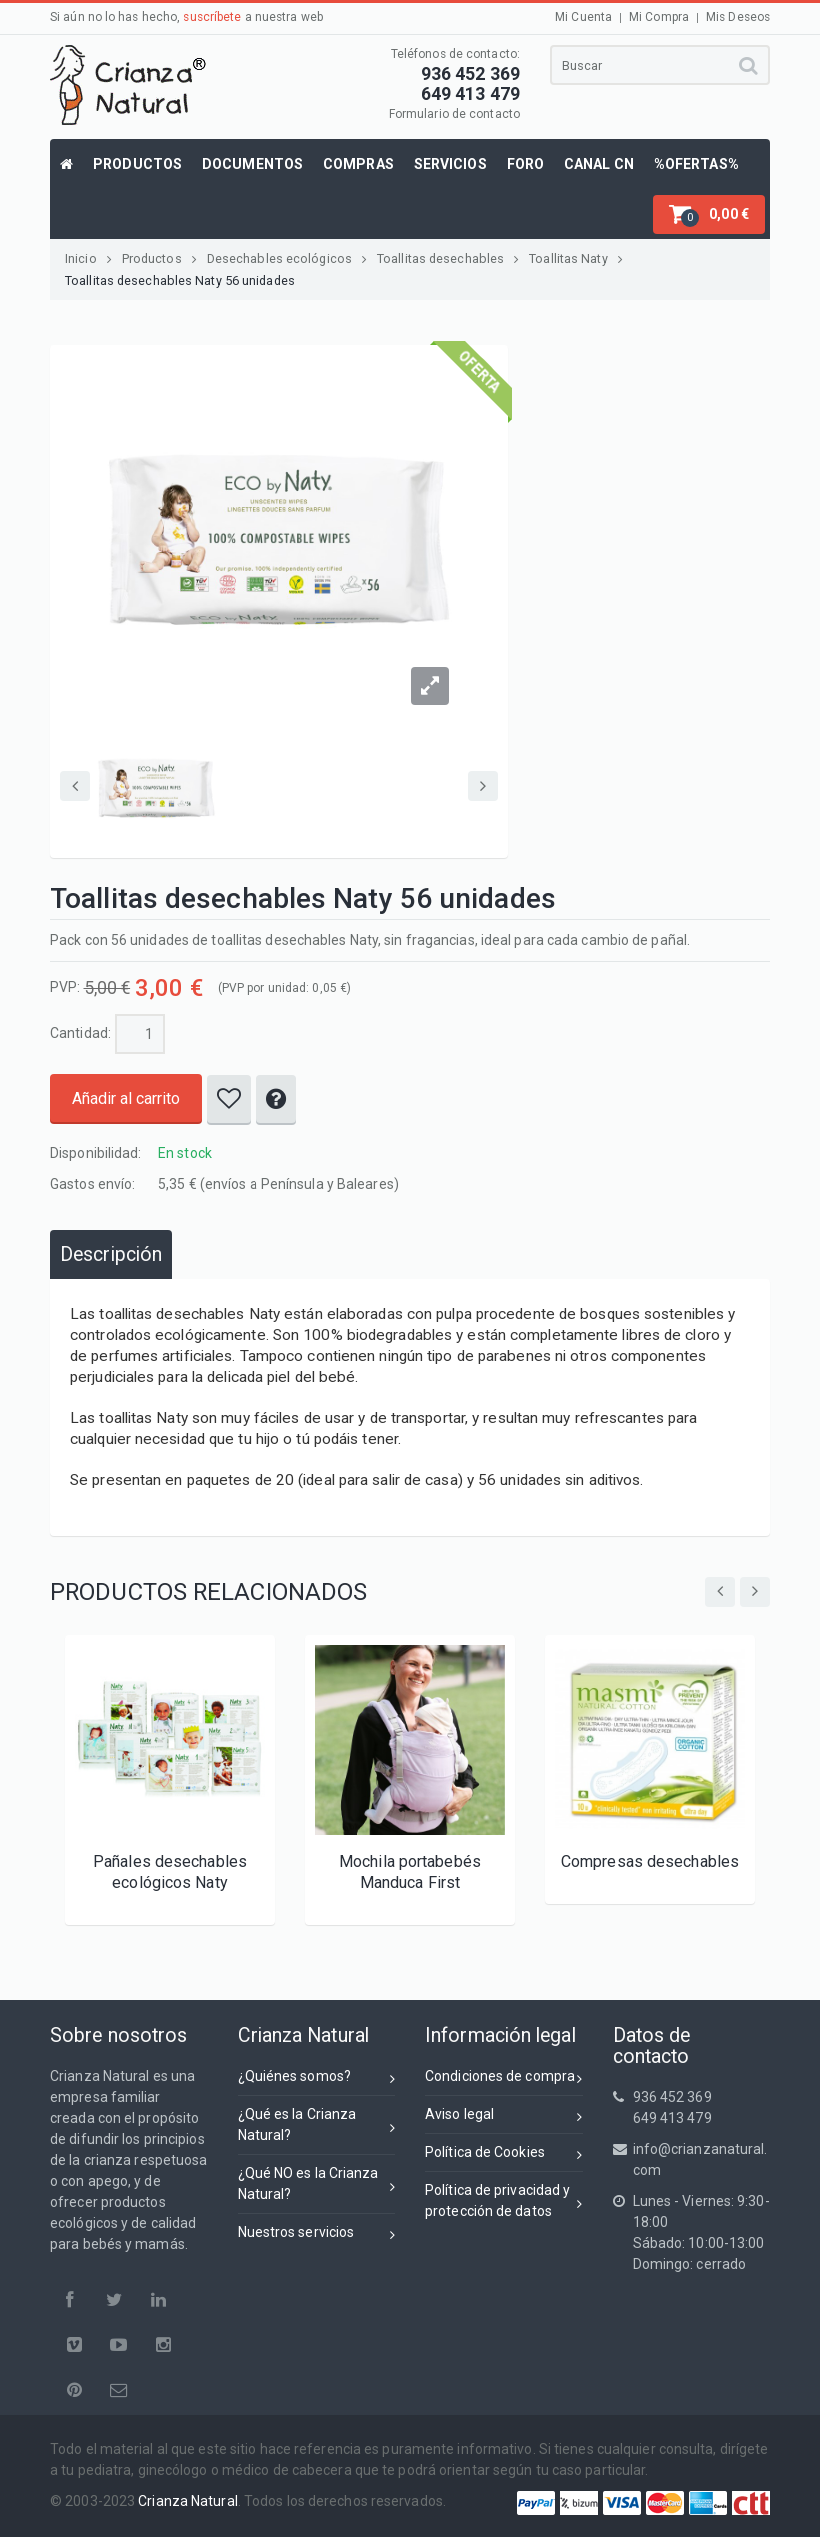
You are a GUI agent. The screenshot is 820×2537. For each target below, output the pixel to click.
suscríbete (212, 17)
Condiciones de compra (504, 2079)
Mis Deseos (738, 17)
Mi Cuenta (583, 17)
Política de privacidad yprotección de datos (504, 2200)
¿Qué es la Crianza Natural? (317, 2124)
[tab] (111, 1254)
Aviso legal (504, 2117)
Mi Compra (659, 17)
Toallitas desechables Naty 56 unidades (180, 280)
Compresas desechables (650, 1861)
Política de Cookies (504, 2155)
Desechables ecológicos (287, 258)
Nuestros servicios (317, 2235)
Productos (159, 258)
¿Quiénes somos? (317, 2079)
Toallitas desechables (448, 258)
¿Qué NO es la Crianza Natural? (317, 2183)
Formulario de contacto (454, 114)
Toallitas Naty (576, 258)
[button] (709, 214)
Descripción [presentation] (111, 1254)
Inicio (88, 258)
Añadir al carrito (126, 1098)
